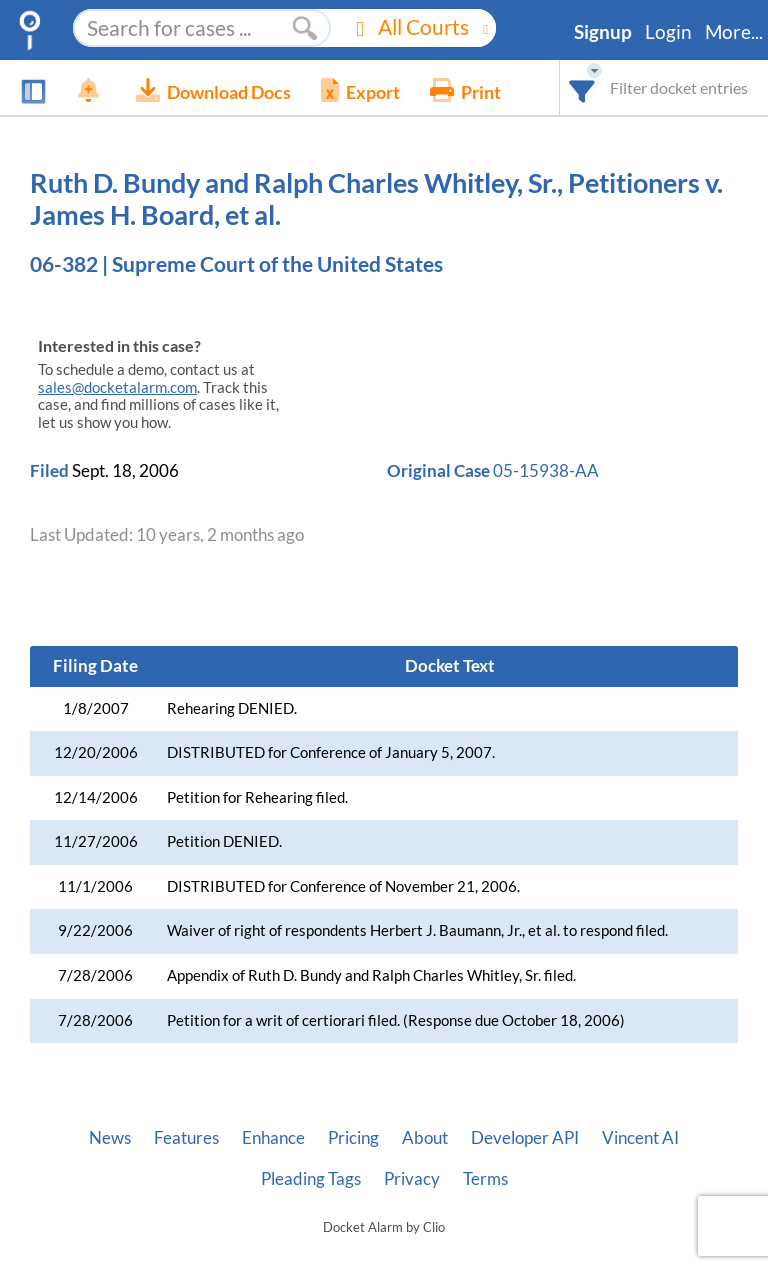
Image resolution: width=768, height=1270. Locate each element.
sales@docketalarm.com (117, 387)
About (425, 1138)
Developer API (525, 1138)
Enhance (273, 1138)
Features (186, 1138)
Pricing (353, 1138)
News (110, 1138)
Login (668, 32)
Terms (485, 1179)
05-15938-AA (546, 470)
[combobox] (582, 87)
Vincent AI (640, 1138)
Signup (603, 32)
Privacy (412, 1179)
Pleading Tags (311, 1179)
